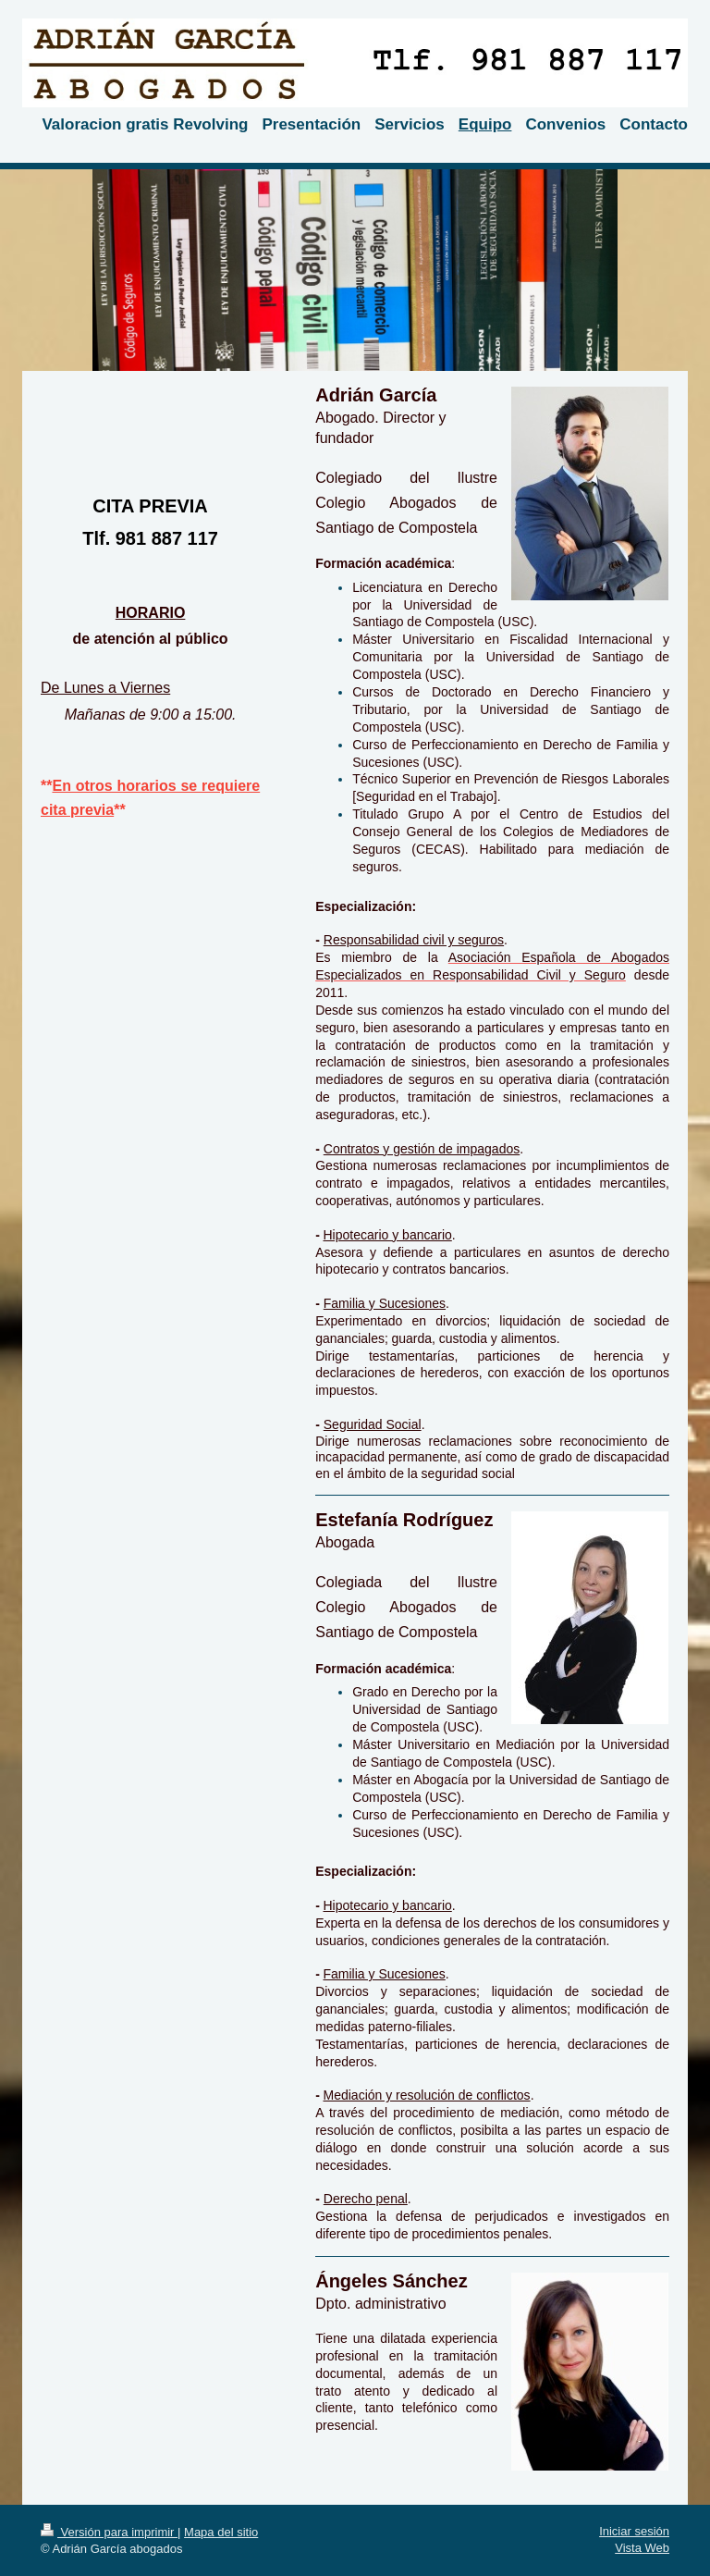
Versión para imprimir (109, 2532)
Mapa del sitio (221, 2532)
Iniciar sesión (634, 2531)
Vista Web (642, 2548)
